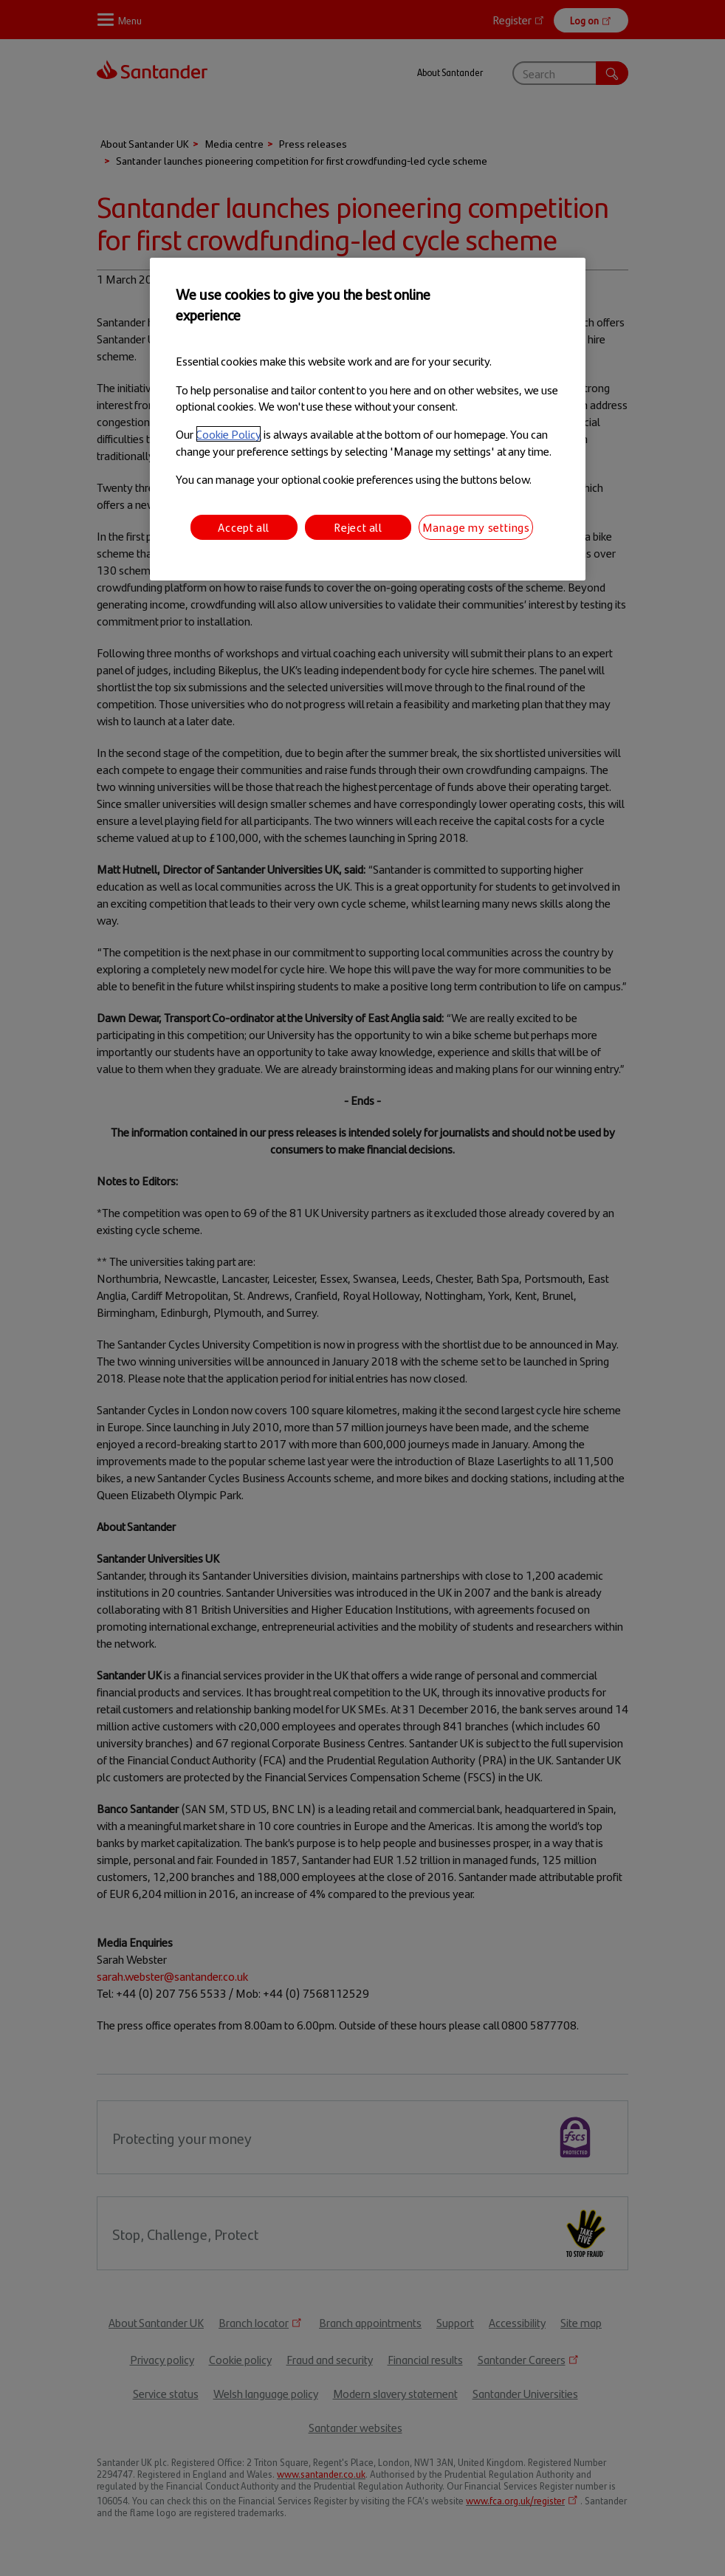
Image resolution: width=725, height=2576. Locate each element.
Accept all (243, 526)
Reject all (358, 526)
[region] (367, 419)
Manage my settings (476, 526)
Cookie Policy (228, 433)
